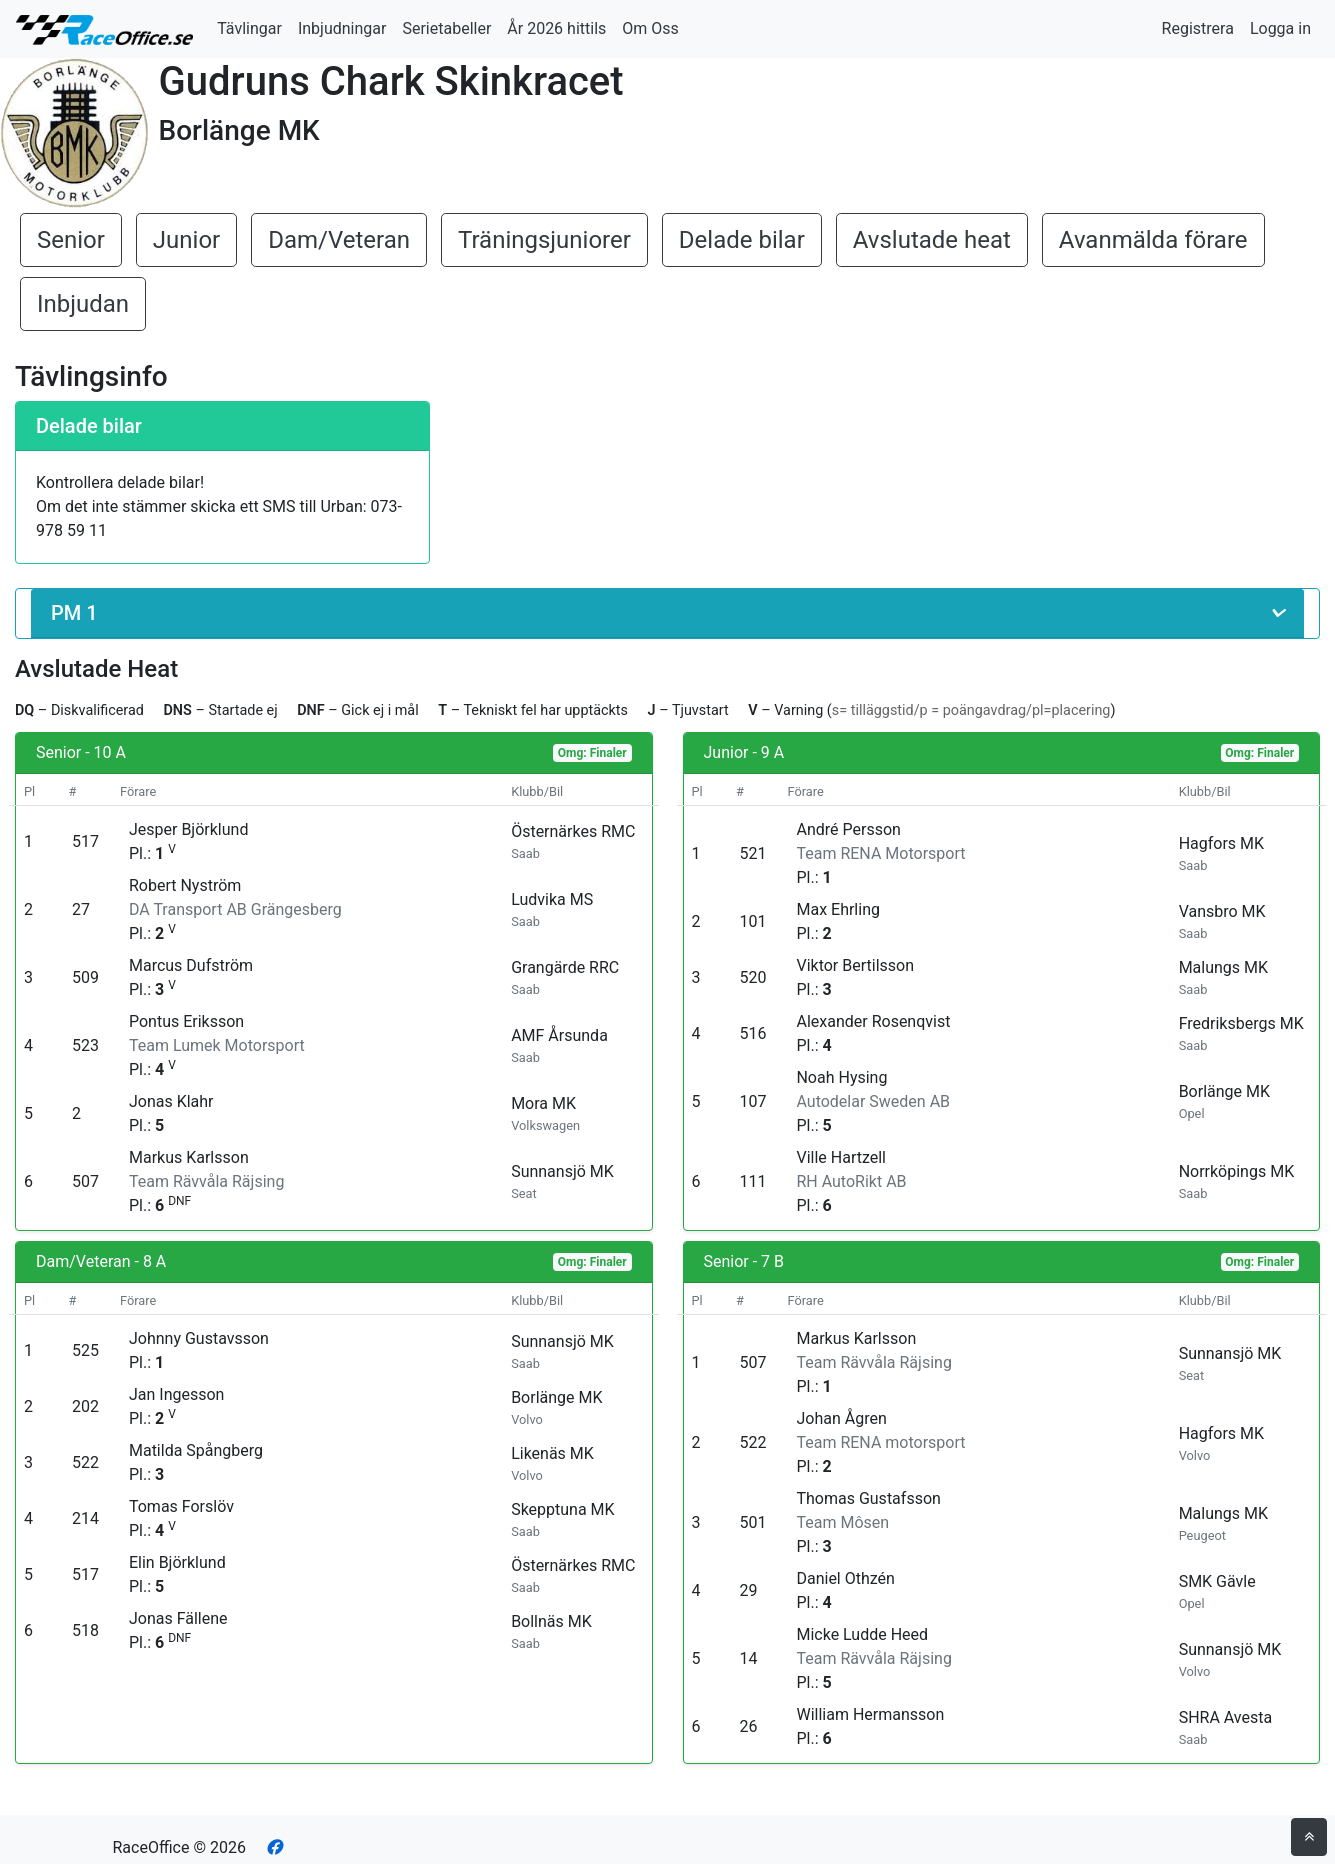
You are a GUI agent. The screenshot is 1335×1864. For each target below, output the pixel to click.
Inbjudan (83, 304)
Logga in (1280, 28)
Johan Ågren (841, 1418)
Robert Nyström (185, 885)
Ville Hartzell (841, 1157)
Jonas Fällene (178, 1618)
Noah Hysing (841, 1077)
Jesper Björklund (188, 829)
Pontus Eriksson (186, 1021)
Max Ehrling (838, 909)
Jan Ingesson (176, 1394)
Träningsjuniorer (544, 240)
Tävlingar (249, 28)
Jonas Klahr (171, 1101)
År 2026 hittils (556, 28)
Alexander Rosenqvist (873, 1021)
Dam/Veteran (339, 240)
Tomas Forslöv (181, 1506)
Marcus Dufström (191, 965)
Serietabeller (446, 28)
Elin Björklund (177, 1562)
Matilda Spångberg (196, 1450)
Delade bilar (742, 240)
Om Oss (650, 28)
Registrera (1198, 28)
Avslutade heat (932, 240)
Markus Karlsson (189, 1157)
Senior (71, 240)
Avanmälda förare (1153, 240)
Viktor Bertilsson (855, 965)
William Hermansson (870, 1714)
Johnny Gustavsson (199, 1338)
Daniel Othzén (845, 1578)
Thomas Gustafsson (868, 1498)
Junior (186, 240)
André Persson (848, 829)
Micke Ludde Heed (862, 1634)
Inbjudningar (342, 28)
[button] (667, 613)
